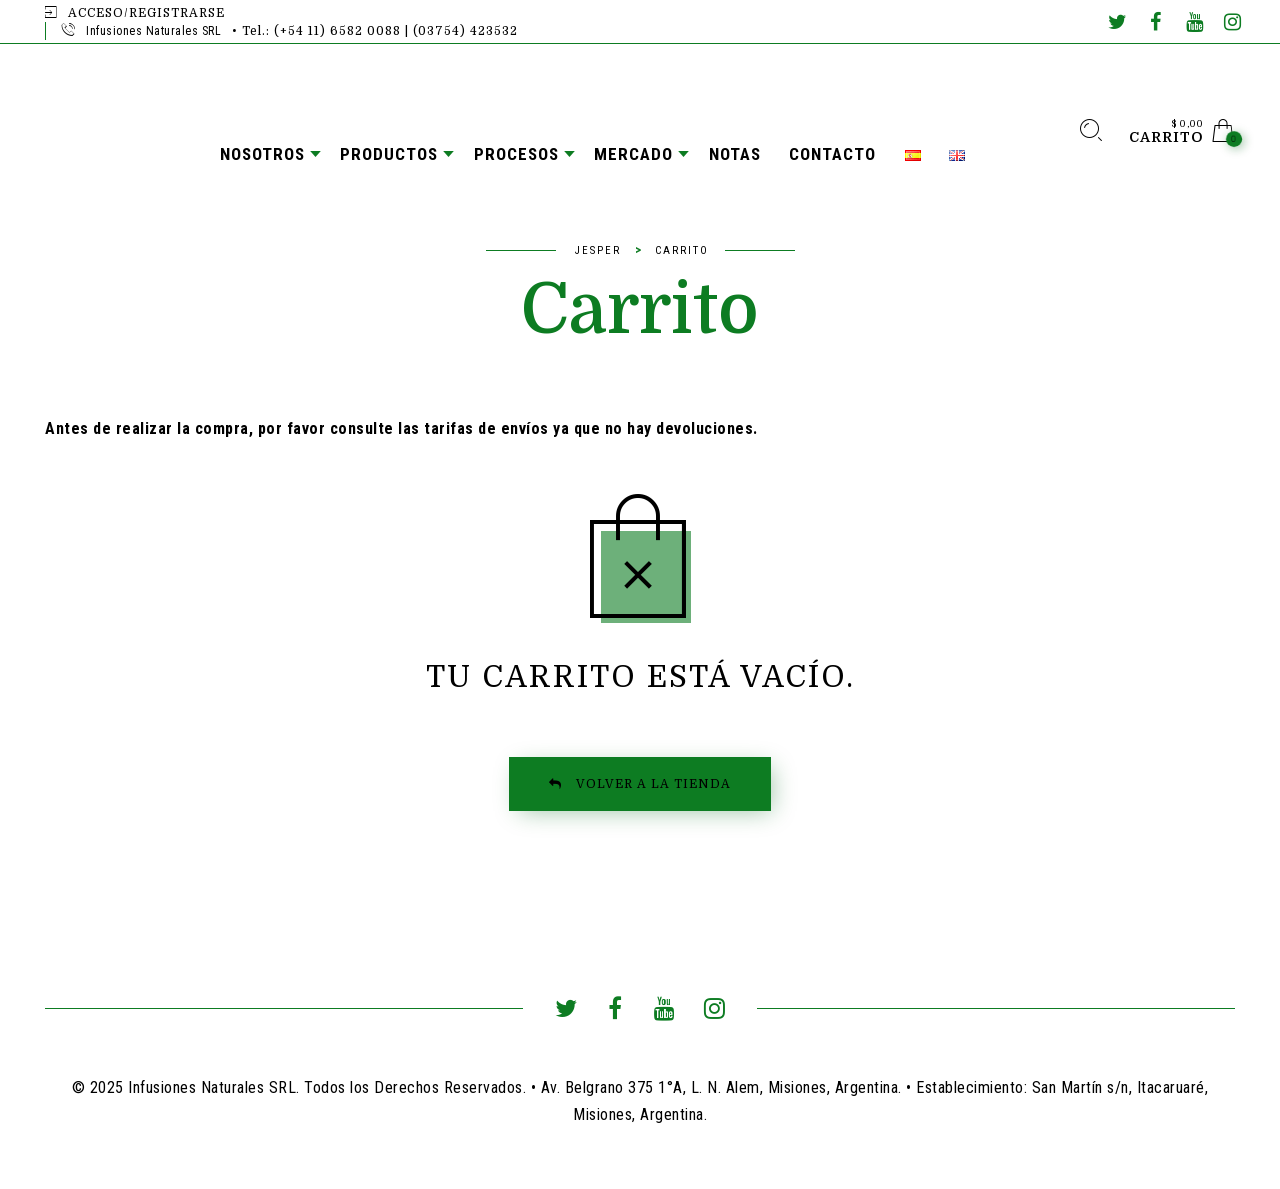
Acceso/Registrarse (146, 13)
